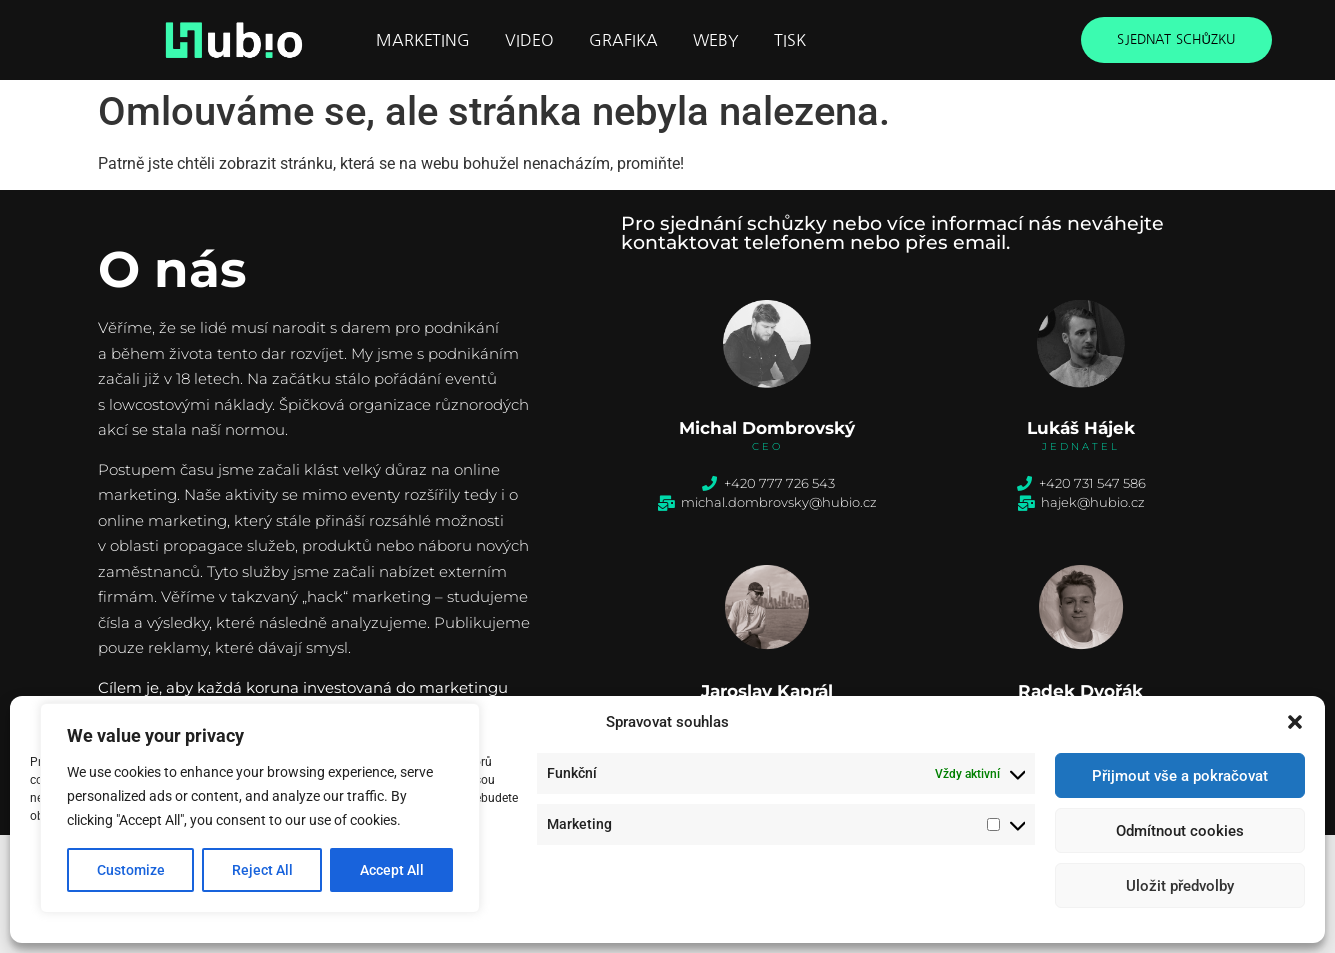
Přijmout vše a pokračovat (1180, 776)
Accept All (392, 870)
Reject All (262, 870)
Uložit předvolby (1180, 886)
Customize (131, 870)
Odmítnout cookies (1180, 831)
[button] (1295, 722)
